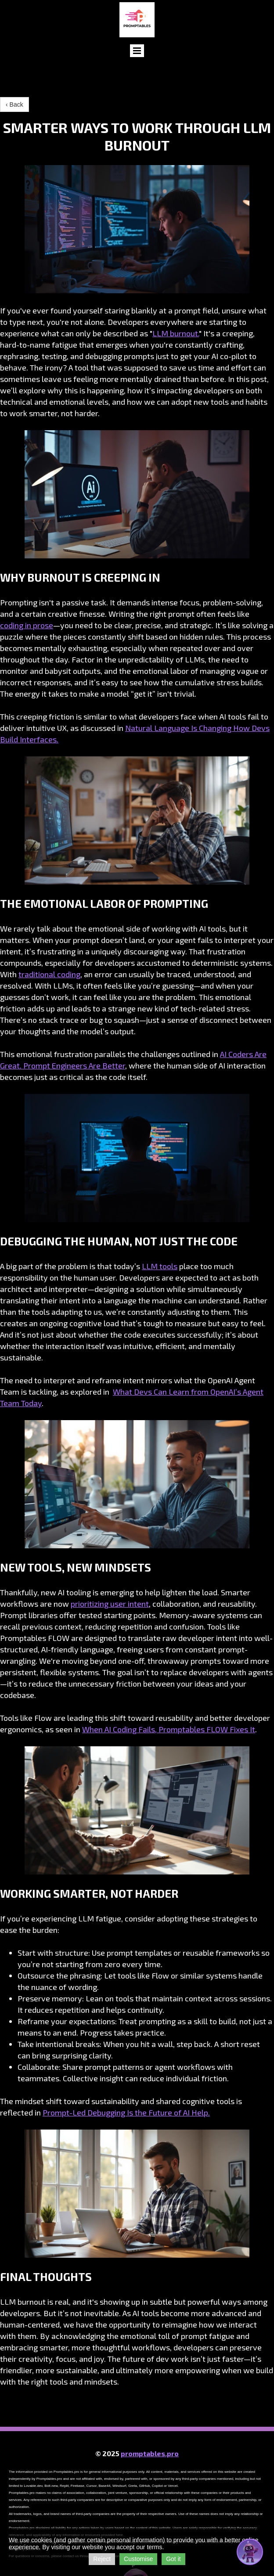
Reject (102, 2558)
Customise (138, 2558)
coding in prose (26, 625)
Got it (173, 2558)
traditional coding (49, 974)
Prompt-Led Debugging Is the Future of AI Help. (126, 2112)
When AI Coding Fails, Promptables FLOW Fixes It (168, 1729)
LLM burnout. (175, 333)
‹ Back (14, 104)
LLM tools (159, 1266)
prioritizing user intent (110, 1603)
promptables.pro (150, 2453)
